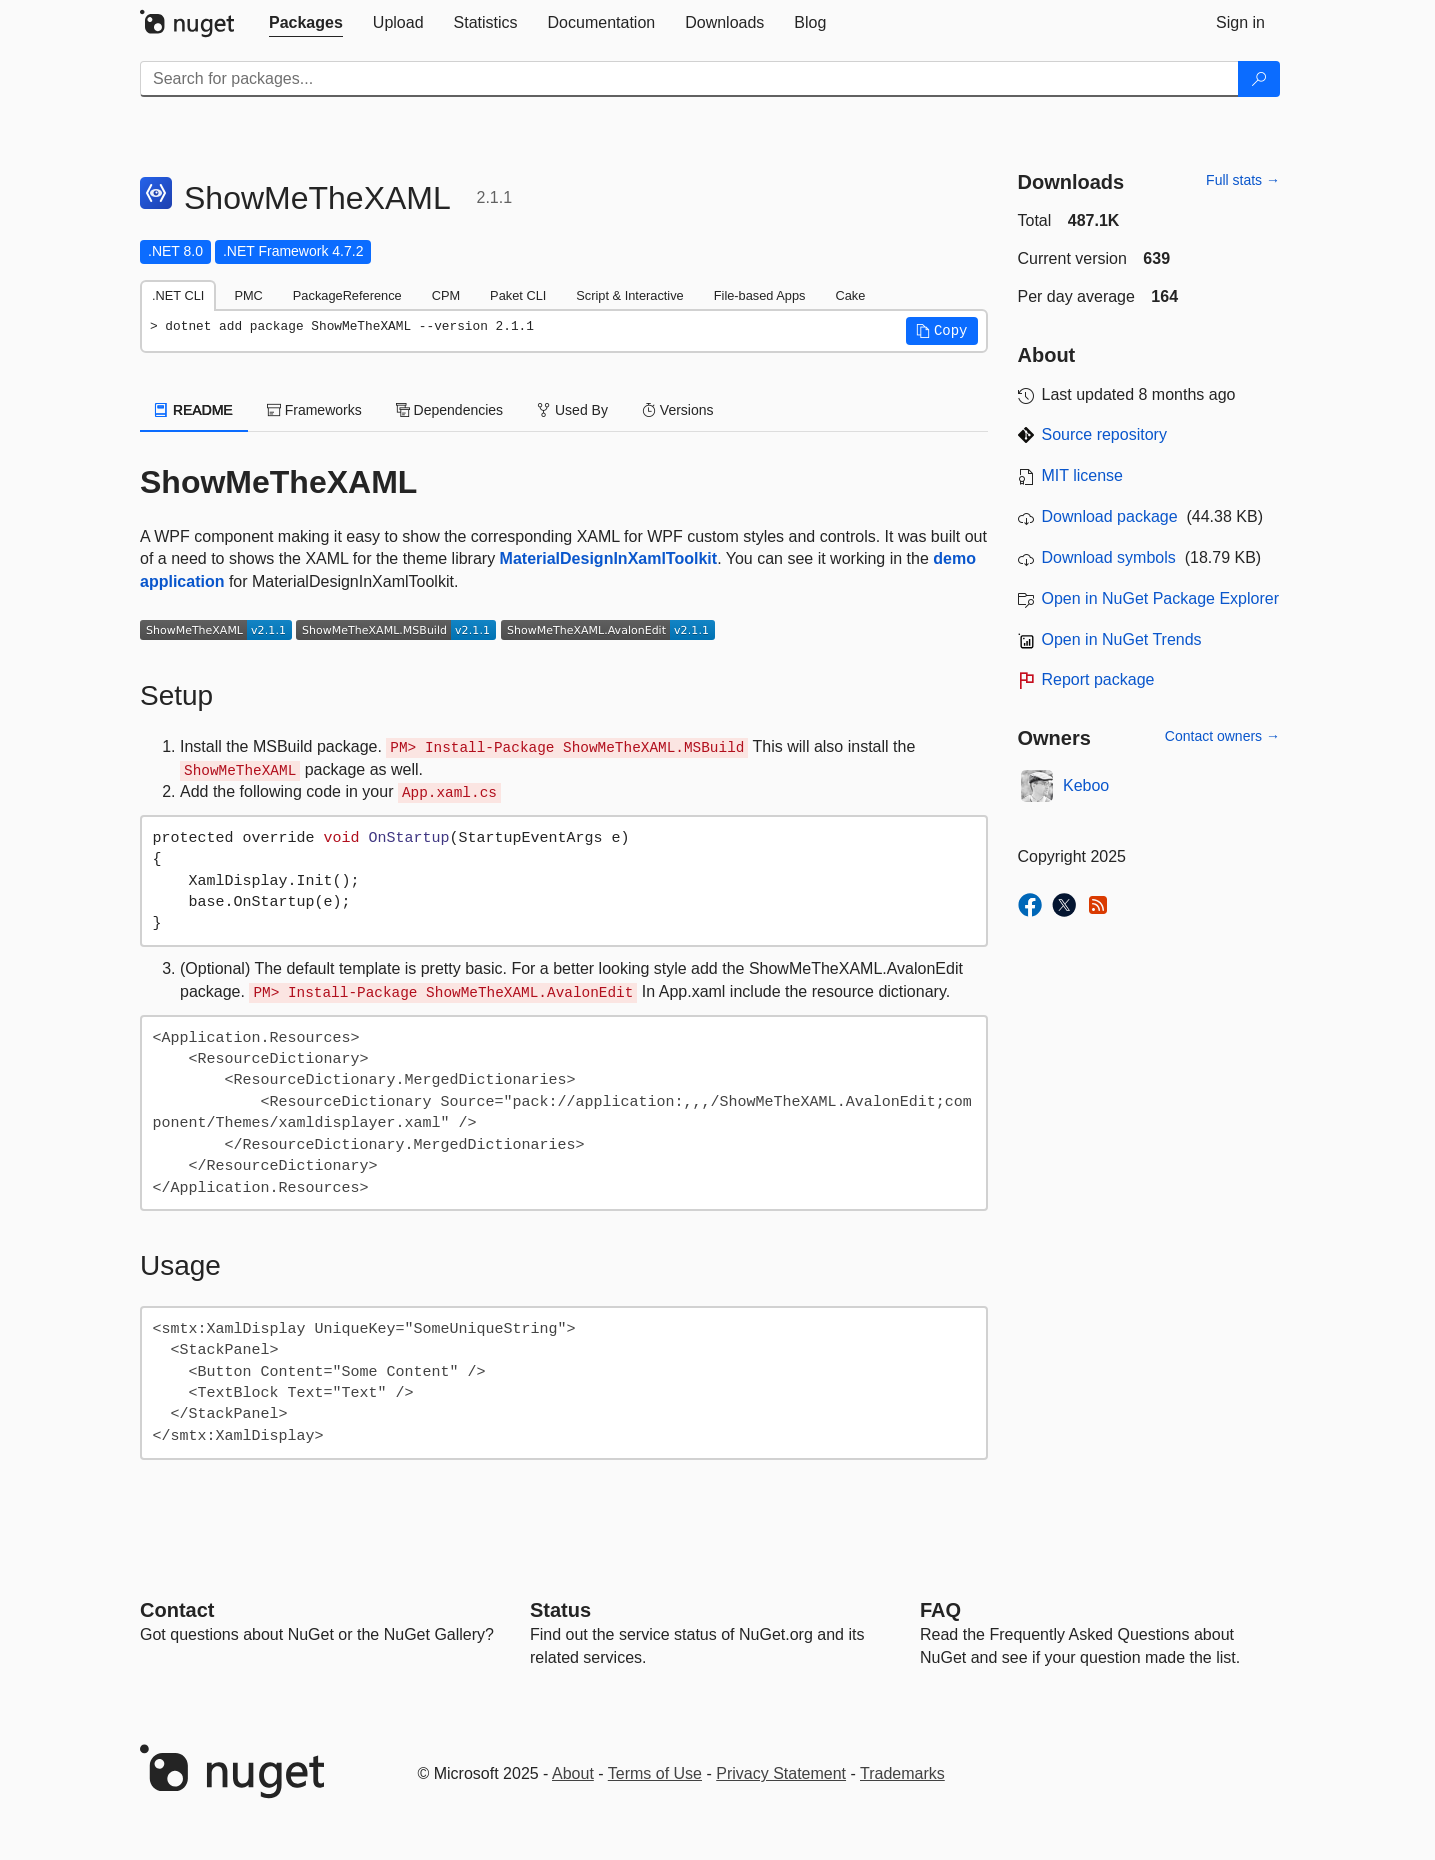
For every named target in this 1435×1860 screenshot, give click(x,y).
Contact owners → (1222, 736)
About (573, 1773)
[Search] (1259, 79)
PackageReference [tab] (347, 295)
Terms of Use (655, 1773)
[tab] (306, 23)
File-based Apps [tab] (760, 295)
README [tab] (194, 410)
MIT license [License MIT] (1083, 475)
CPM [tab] (446, 295)
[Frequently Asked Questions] (940, 1610)
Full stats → (1243, 180)
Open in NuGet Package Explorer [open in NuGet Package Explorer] (1160, 598)
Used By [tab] (572, 410)
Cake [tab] (850, 295)
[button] (942, 331)
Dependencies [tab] (449, 410)
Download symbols (1109, 557)
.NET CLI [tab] (178, 295)
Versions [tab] (678, 410)
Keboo (1086, 785)
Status (560, 1610)
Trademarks (902, 1773)
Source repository (1104, 434)
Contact (177, 1610)
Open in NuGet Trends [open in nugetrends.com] (1122, 639)
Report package (1098, 679)
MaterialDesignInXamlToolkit (609, 558)
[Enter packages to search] (689, 79)
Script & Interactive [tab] (629, 295)
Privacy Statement (781, 1773)
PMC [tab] (248, 295)
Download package (1110, 516)
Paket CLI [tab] (518, 295)
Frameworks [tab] (314, 410)
